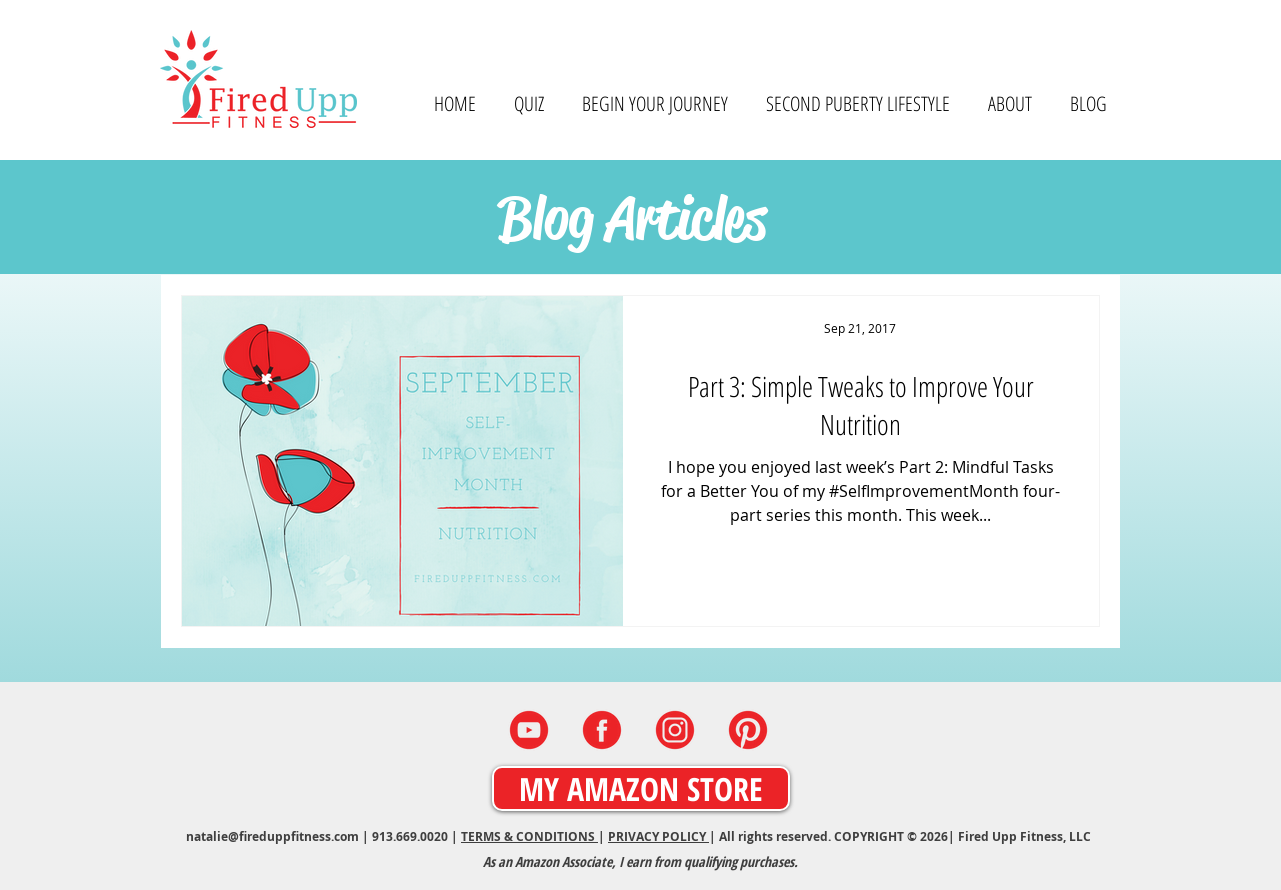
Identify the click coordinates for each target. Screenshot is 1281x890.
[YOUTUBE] (529, 730)
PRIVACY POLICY (658, 836)
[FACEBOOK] (602, 730)
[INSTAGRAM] (675, 730)
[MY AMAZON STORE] (641, 788)
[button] (1010, 104)
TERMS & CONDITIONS (529, 836)
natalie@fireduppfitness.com (272, 836)
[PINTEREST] (748, 730)
